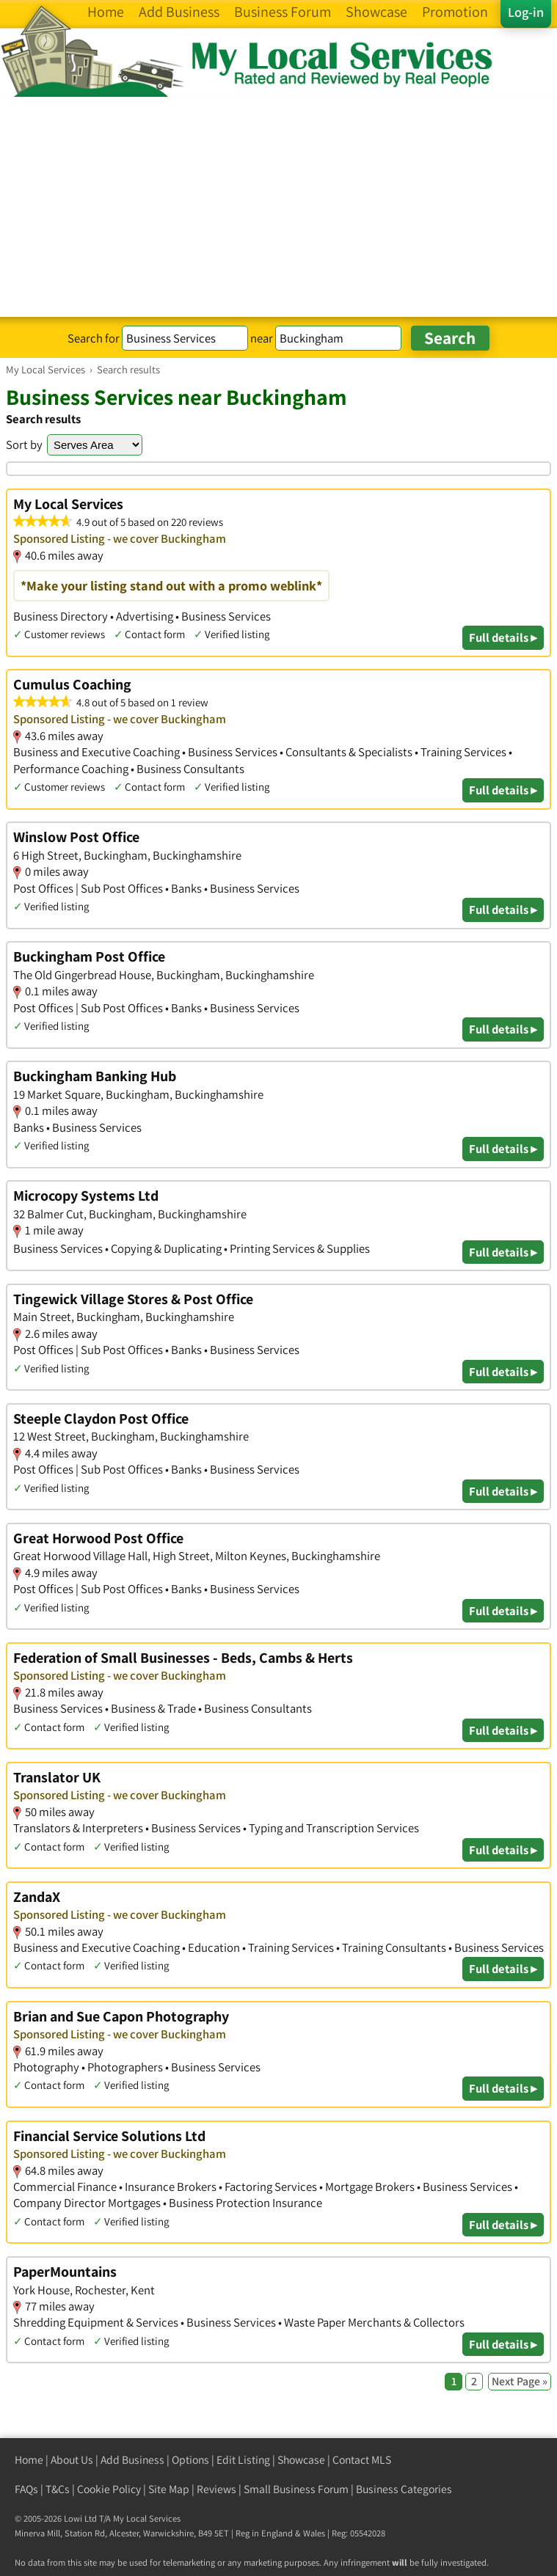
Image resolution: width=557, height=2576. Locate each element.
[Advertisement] (278, 207)
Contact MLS (361, 2460)
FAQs (26, 2489)
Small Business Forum (296, 2489)
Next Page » (519, 2381)
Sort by (24, 444)
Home (29, 2460)
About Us (72, 2460)
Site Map (168, 2489)
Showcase (301, 2460)
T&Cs (57, 2489)
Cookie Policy (109, 2489)
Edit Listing (243, 2460)
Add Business (132, 2460)
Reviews (216, 2489)
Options (190, 2460)
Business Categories (404, 2489)
